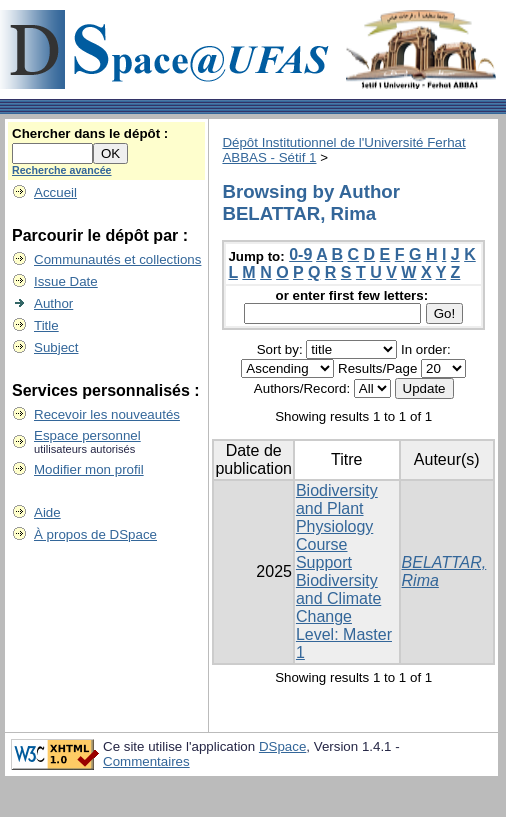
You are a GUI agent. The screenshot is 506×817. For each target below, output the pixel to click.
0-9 (300, 254)
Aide (47, 512)
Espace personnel (87, 435)
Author (53, 303)
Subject (56, 347)
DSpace (282, 746)
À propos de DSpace (95, 534)
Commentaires (146, 761)
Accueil (55, 192)
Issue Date (66, 281)
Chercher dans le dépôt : (90, 133)
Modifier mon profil (89, 469)
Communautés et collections (117, 259)
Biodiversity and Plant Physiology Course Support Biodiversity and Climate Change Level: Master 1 (344, 571)
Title (46, 325)
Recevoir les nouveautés (107, 414)
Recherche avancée (62, 170)
